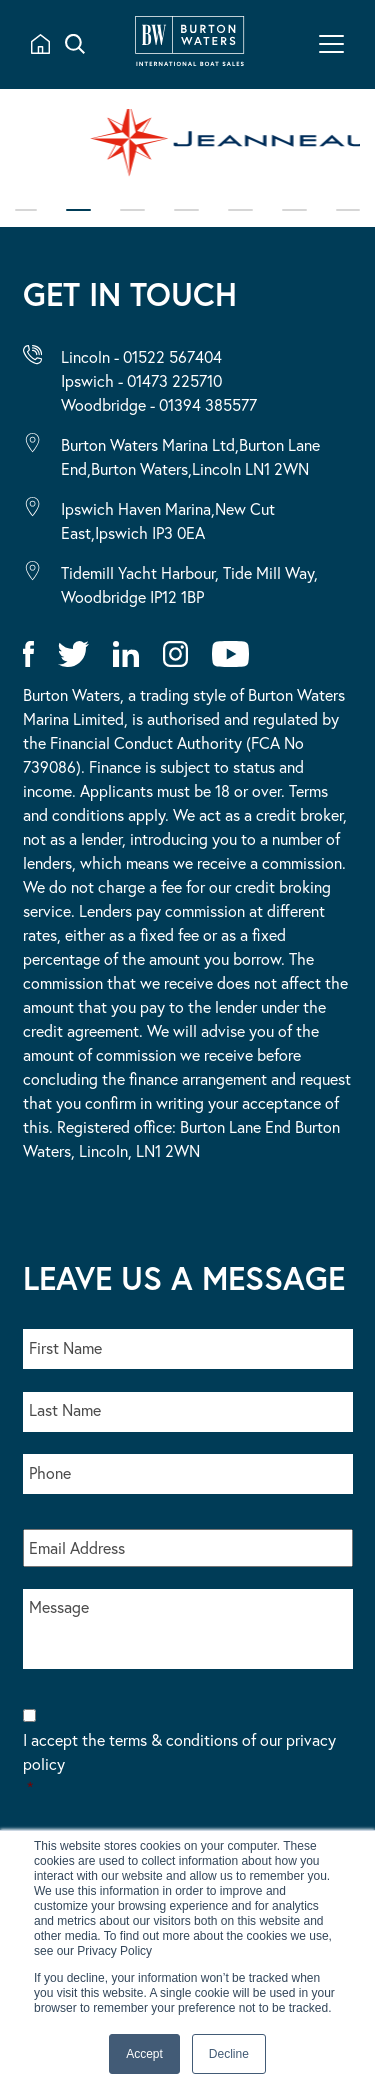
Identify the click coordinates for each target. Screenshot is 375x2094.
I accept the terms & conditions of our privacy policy (188, 1764)
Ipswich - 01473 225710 (141, 380)
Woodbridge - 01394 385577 (159, 404)
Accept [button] (144, 2054)
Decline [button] (229, 2054)
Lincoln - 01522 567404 (141, 356)
